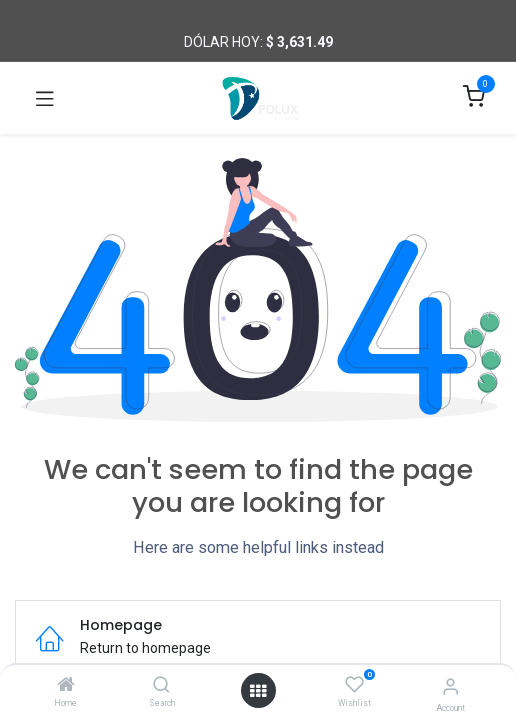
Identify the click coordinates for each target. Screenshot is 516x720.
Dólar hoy (222, 42)
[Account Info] (450, 686)
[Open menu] (258, 691)
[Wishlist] (354, 685)
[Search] (161, 686)
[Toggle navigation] (45, 98)
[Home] (66, 686)
